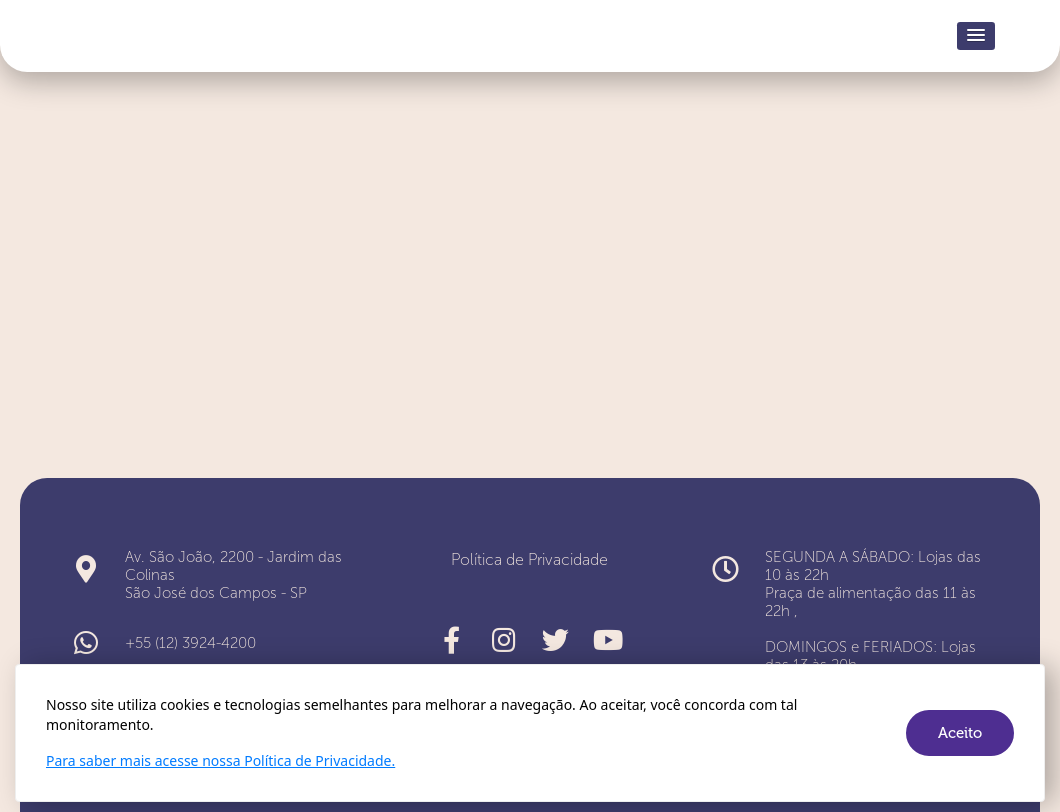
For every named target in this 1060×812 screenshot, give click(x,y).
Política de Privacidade (529, 559)
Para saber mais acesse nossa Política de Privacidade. (220, 760)
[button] (976, 36)
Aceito (960, 733)
